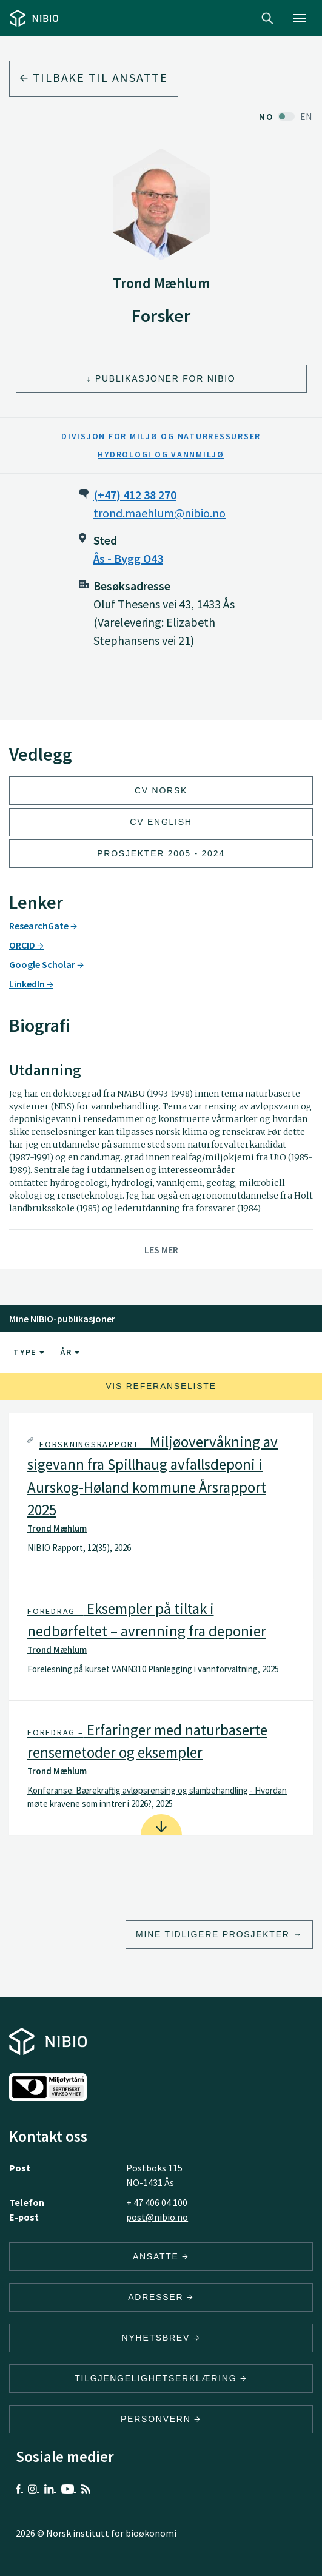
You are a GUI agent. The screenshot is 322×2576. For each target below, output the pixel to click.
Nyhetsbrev (161, 2337)
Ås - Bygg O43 (128, 558)
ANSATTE (161, 2256)
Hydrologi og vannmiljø (161, 454)
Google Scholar (46, 964)
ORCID (26, 945)
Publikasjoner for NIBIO (165, 378)
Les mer (161, 1249)
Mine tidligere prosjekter (213, 1934)
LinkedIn (31, 984)
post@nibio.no (157, 2217)
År (70, 1352)
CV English (161, 822)
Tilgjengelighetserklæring (161, 2378)
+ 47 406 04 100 (156, 2202)
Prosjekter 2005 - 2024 (160, 853)
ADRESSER (160, 2297)
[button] (161, 1496)
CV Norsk (161, 790)
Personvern (161, 2419)
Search (267, 18)
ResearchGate (43, 926)
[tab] (161, 1496)
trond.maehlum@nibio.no (159, 512)
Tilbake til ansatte (93, 77)
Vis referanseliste (161, 1386)
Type (28, 1352)
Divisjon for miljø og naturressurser (161, 436)
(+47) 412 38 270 (134, 494)
